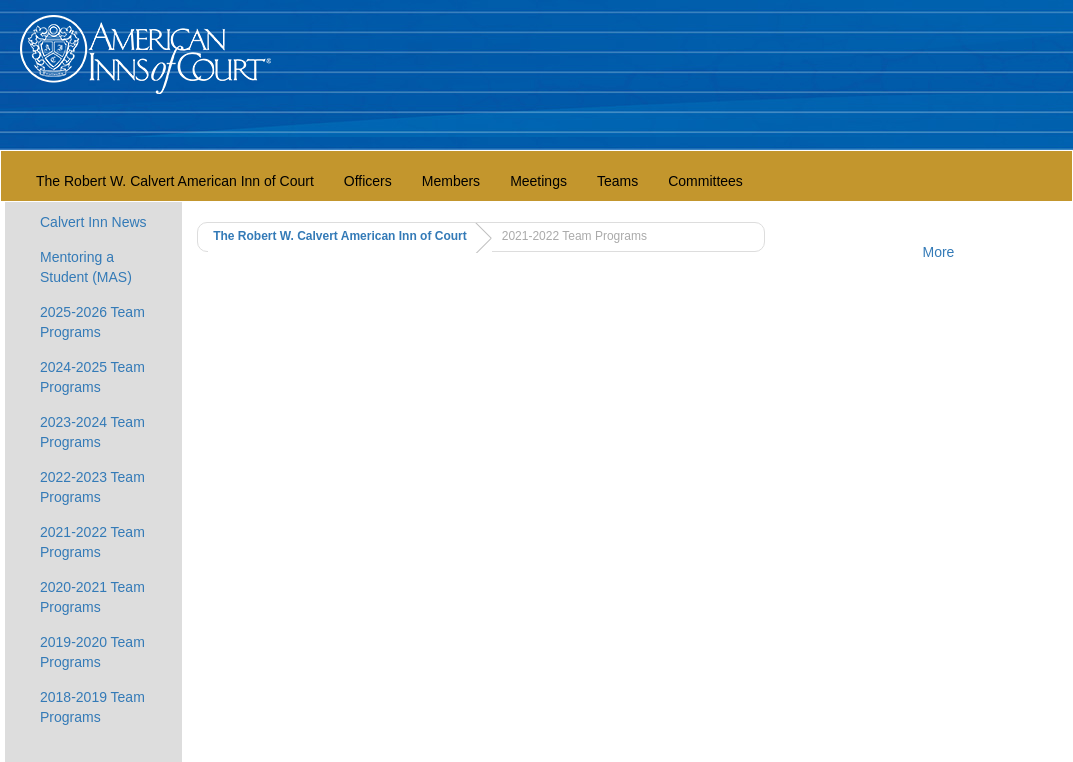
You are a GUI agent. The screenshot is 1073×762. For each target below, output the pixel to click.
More (939, 252)
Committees (705, 181)
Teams (617, 181)
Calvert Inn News (93, 222)
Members (451, 181)
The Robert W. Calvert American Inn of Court (175, 181)
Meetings (538, 181)
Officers (368, 181)
